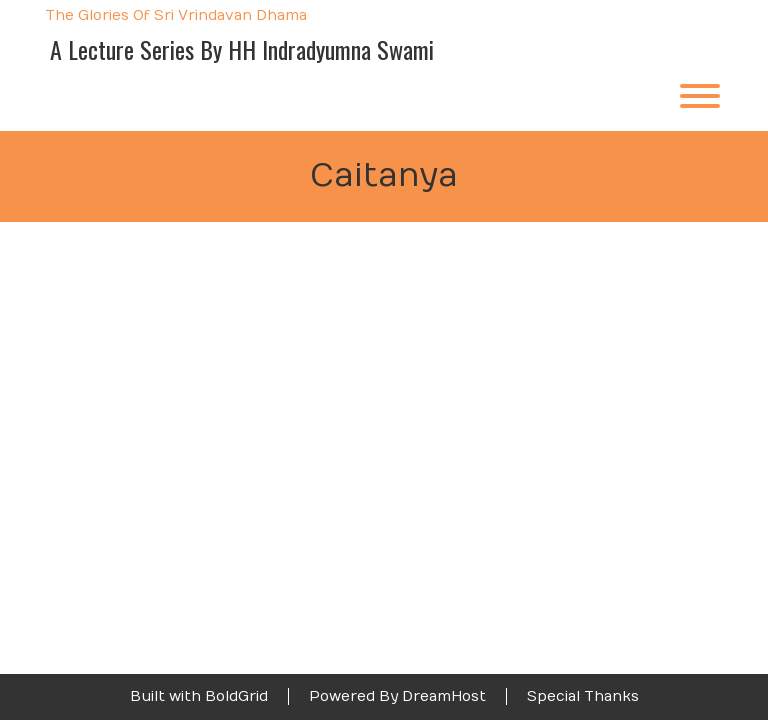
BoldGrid (236, 696)
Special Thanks (583, 696)
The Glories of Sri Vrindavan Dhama (176, 16)
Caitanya (384, 176)
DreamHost (444, 696)
